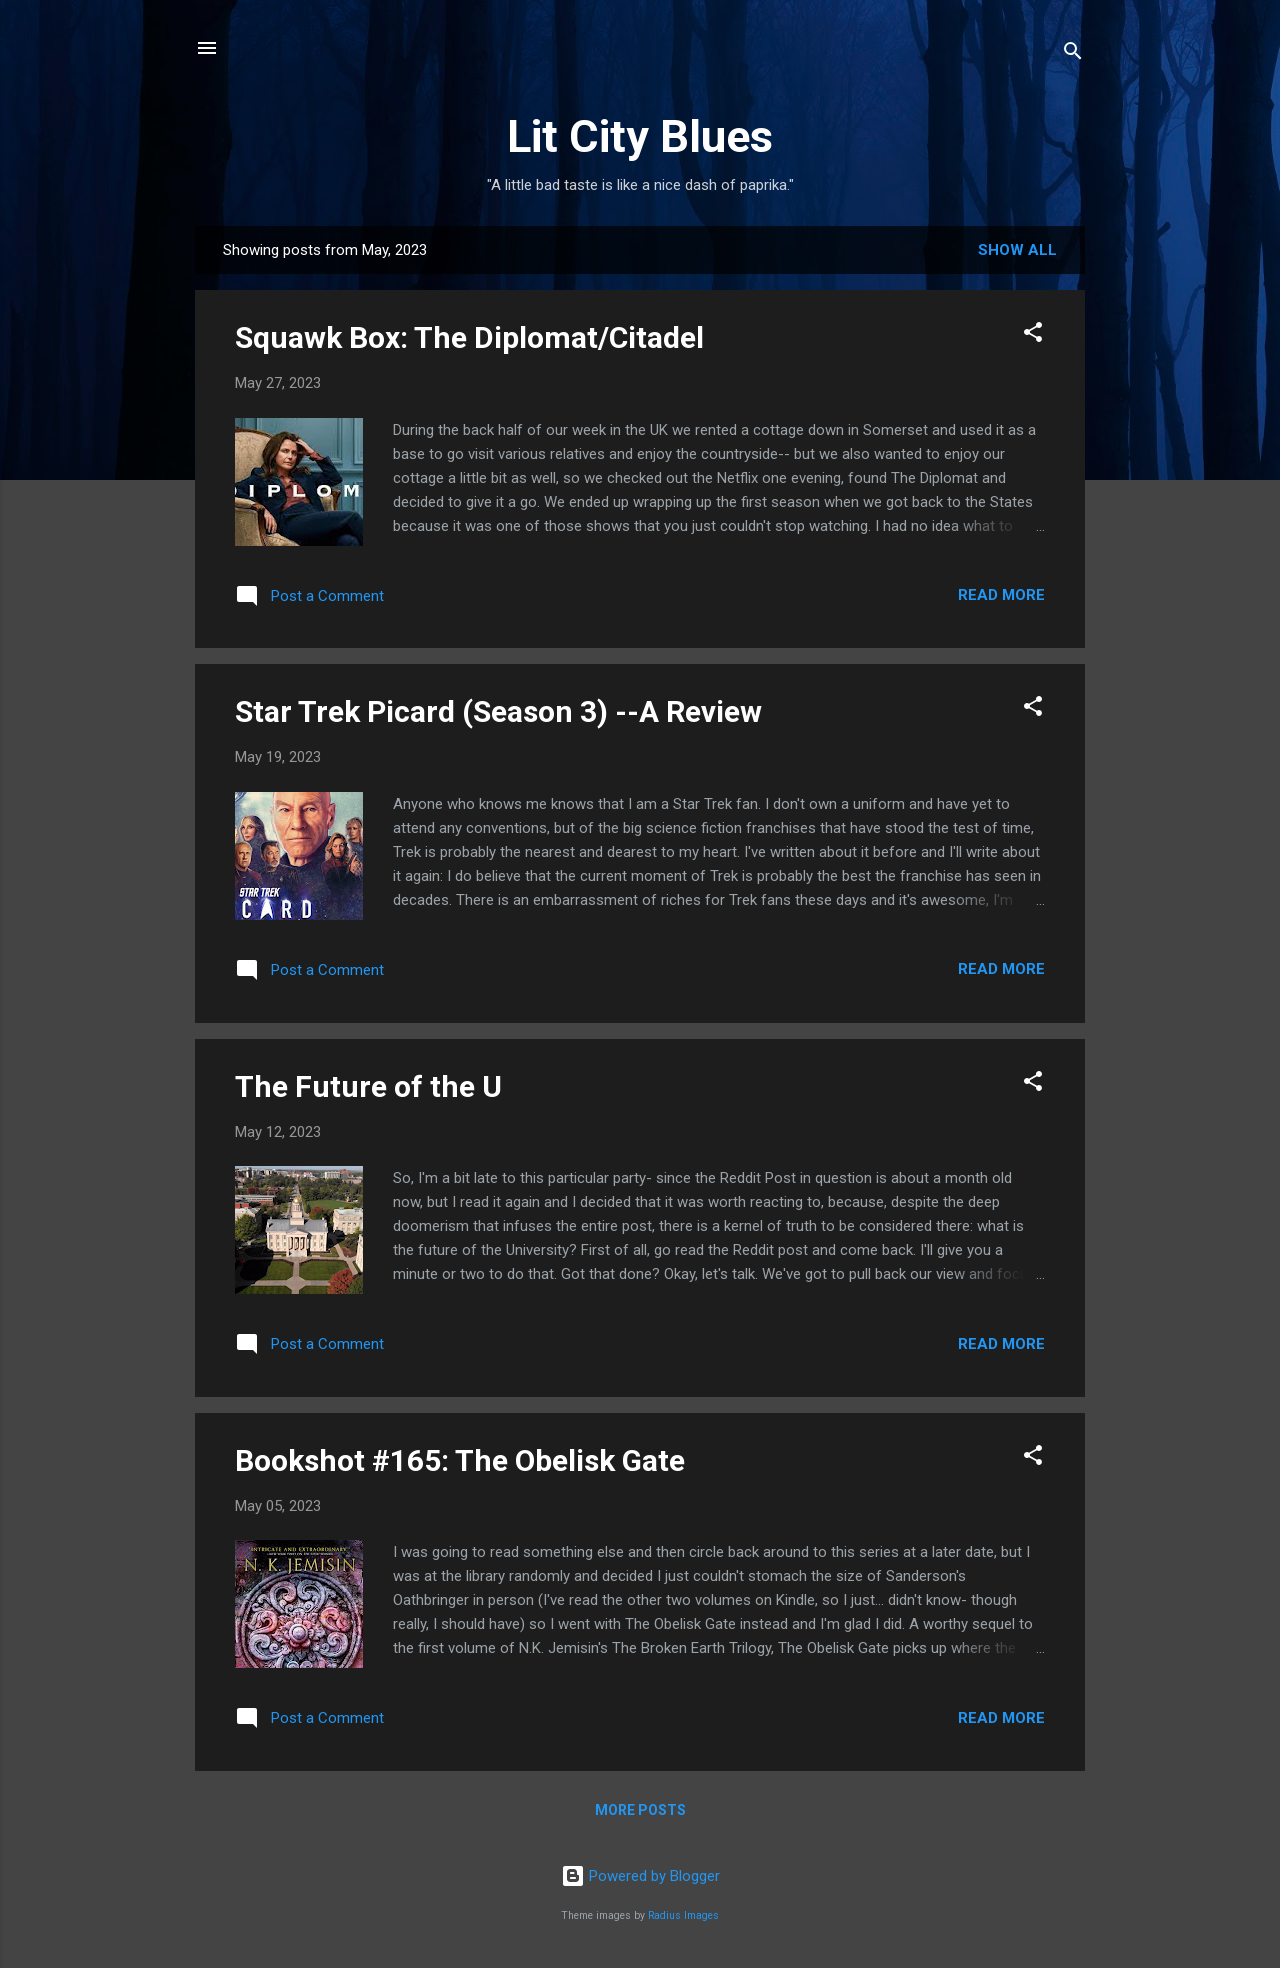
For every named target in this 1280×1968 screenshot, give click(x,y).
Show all (1017, 250)
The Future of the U (368, 1086)
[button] (1033, 335)
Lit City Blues (640, 136)
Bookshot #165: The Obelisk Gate (460, 1460)
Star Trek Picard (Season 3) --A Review (498, 711)
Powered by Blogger (640, 1876)
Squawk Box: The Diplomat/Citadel (469, 337)
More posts (640, 1810)
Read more (1001, 595)
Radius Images (683, 1915)
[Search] (1073, 54)
